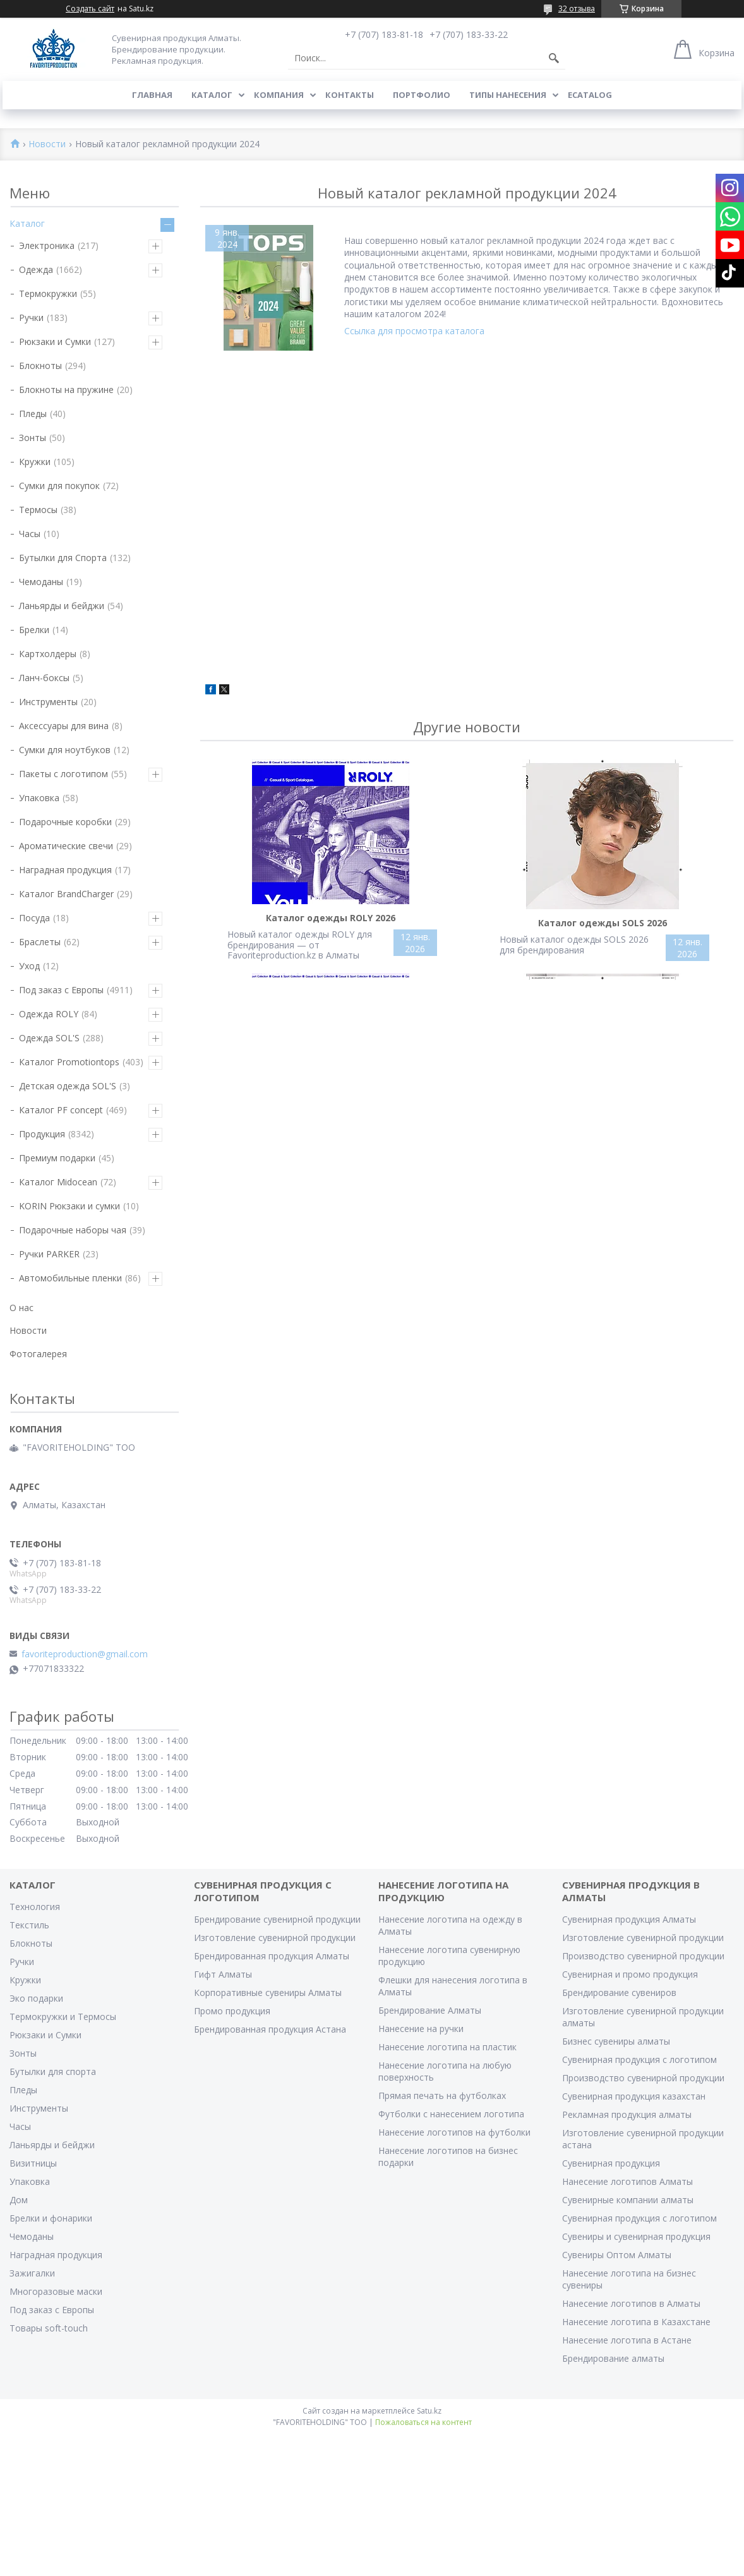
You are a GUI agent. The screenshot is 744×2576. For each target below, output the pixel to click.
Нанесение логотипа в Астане (627, 2340)
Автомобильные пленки (70, 1278)
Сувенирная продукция (611, 2163)
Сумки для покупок (59, 486)
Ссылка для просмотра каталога (414, 331)
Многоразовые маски (55, 2291)
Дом (18, 2200)
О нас (21, 1308)
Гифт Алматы (223, 1974)
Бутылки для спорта (52, 2071)
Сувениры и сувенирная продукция (636, 2236)
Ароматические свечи (66, 846)
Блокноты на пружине (66, 390)
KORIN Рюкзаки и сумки (69, 1206)
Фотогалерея (38, 1354)
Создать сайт (90, 8)
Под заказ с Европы (61, 990)
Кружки (35, 462)
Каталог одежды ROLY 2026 (330, 918)
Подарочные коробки (65, 822)
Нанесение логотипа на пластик (447, 2047)
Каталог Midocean (58, 1182)
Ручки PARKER (49, 1254)
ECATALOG (590, 94)
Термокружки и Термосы (62, 2017)
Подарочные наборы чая (72, 1230)
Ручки (31, 317)
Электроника (47, 245)
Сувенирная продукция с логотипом (639, 2059)
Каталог (211, 94)
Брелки (34, 630)
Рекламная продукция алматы (627, 2114)
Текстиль (29, 1925)
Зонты (32, 438)
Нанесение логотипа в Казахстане (636, 2322)
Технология (34, 1907)
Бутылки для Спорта (63, 558)
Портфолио (421, 94)
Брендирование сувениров (619, 1992)
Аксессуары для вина (64, 726)
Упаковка (39, 798)
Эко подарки (36, 1998)
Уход (29, 966)
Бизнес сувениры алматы (616, 2041)
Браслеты (40, 942)
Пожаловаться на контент (423, 2422)
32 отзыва (576, 8)
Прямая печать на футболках (442, 2095)
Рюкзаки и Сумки (55, 342)
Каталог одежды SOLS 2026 (602, 923)
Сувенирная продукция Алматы (629, 1919)
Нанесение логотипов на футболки (454, 2132)
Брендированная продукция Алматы (271, 1956)
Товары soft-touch (48, 2328)
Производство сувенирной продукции (643, 1956)
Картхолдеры (47, 654)
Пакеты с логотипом (63, 774)
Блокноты (40, 366)
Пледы (33, 414)
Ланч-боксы (44, 678)
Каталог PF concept (61, 1110)
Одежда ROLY (48, 1014)
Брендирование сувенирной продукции (277, 1919)
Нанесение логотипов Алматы (627, 2181)
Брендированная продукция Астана (270, 2029)
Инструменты (48, 702)
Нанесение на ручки (421, 2029)
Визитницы (33, 2163)
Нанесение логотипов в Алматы (631, 2303)
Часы (29, 534)
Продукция (42, 1134)
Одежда (36, 269)
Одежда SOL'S (49, 1038)
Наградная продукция (65, 870)
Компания (279, 94)
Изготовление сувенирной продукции (275, 1938)
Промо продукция (232, 2011)
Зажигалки (32, 2273)
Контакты (349, 94)
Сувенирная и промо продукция (630, 1974)
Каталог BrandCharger (66, 894)
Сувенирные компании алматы (627, 2200)
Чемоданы (41, 582)
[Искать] (554, 58)
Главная (152, 94)
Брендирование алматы (613, 2358)
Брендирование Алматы (429, 2010)
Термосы (38, 510)
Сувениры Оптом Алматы (616, 2255)
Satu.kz (429, 2410)
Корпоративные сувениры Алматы (268, 1992)
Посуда (34, 918)
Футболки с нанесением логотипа (451, 2114)
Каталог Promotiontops (69, 1062)
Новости (47, 144)
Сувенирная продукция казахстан (633, 2096)
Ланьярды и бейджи (61, 606)
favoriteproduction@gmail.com (84, 1654)
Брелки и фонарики (50, 2218)
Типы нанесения (507, 94)
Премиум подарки (57, 1158)
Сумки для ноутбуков (65, 750)
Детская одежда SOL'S (67, 1086)
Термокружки (48, 293)
